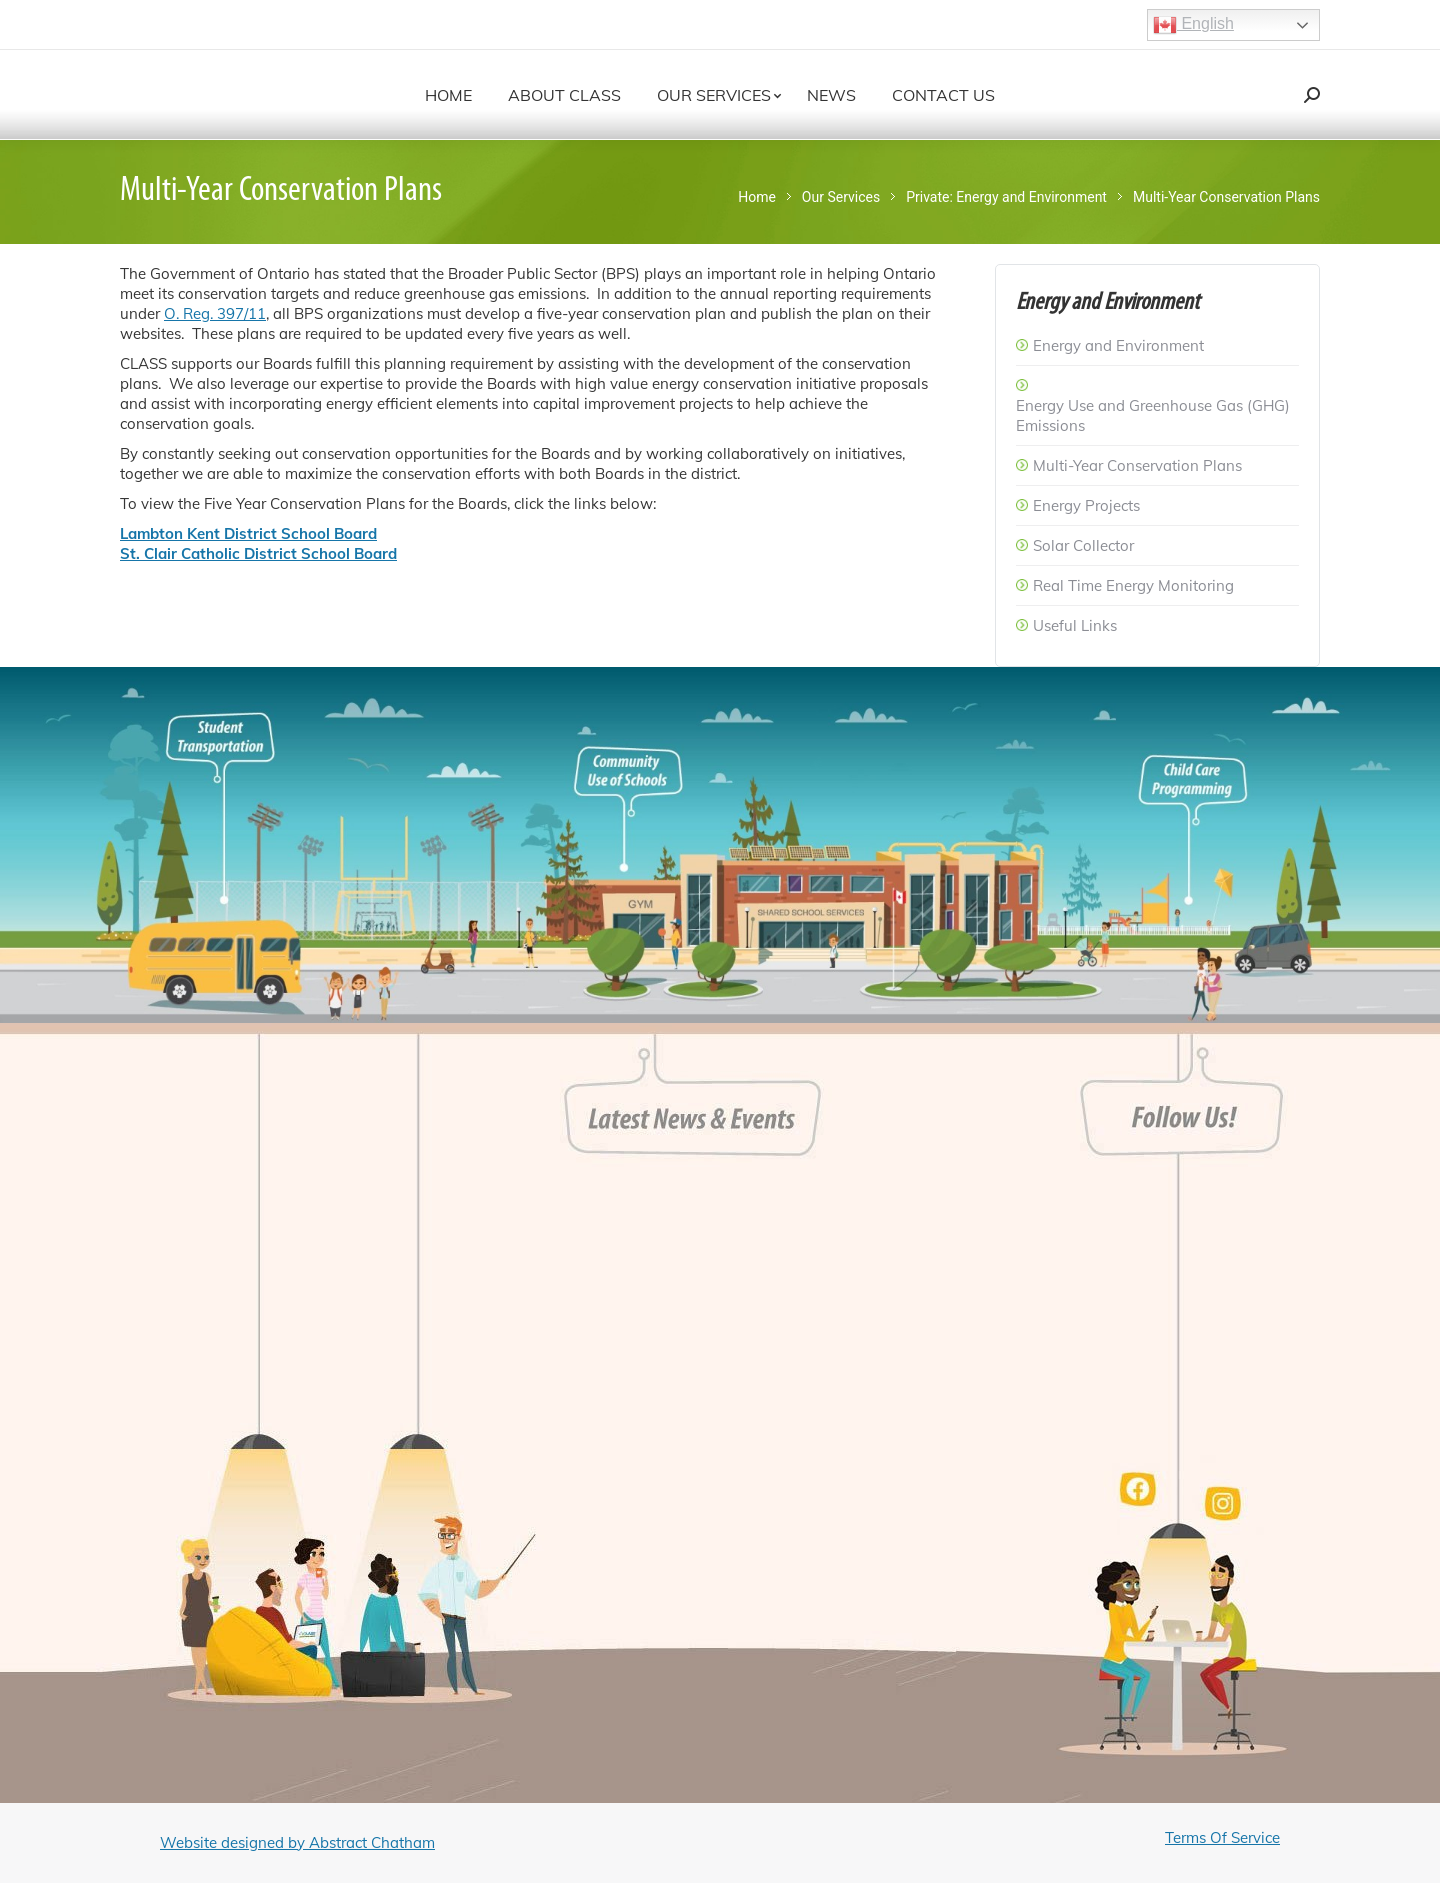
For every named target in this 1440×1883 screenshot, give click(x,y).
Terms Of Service (1222, 1837)
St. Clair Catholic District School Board (258, 553)
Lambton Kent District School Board (248, 533)
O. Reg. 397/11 (215, 313)
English (1193, 25)
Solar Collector (1083, 545)
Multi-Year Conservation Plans (1137, 465)
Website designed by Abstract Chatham (297, 1842)
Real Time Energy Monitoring (1133, 585)
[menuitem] (448, 95)
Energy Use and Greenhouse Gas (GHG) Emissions (1153, 415)
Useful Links (1075, 625)
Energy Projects (1086, 505)
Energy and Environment (1118, 345)
